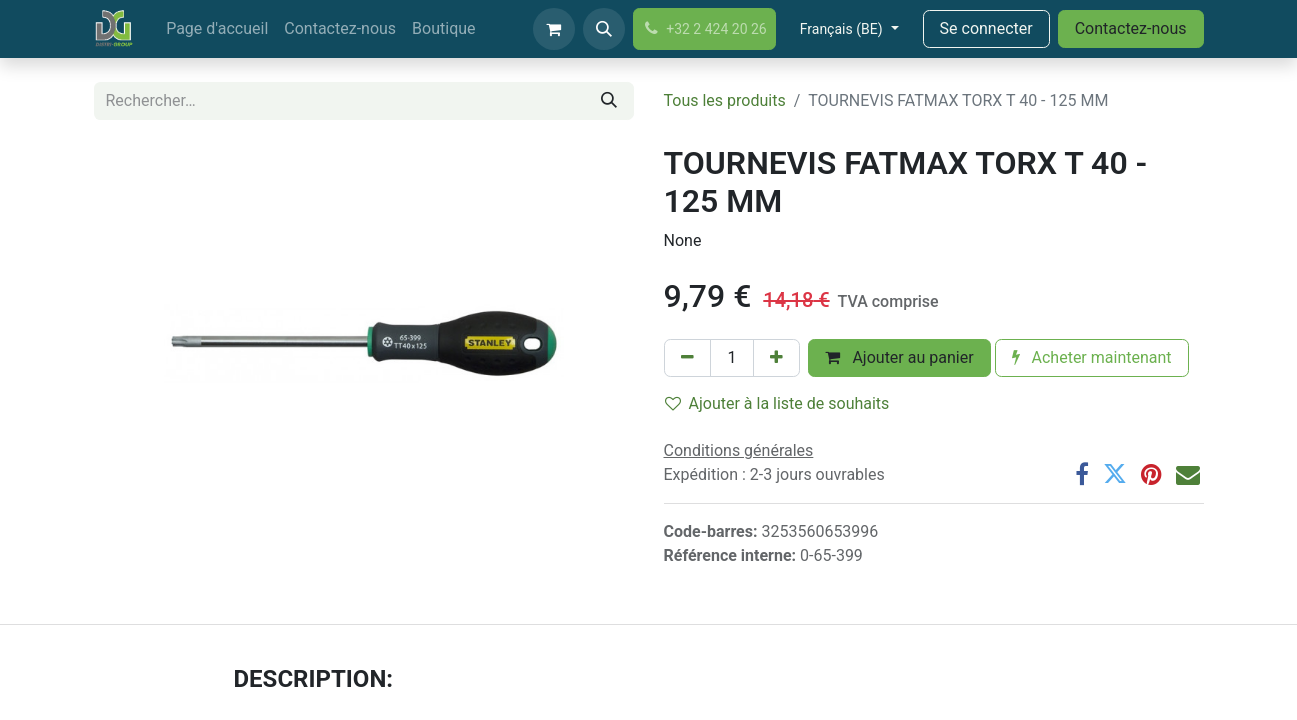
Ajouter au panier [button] (899, 357)
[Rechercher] (609, 101)
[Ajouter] (776, 358)
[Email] (1188, 474)
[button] (604, 29)
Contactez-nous (1131, 28)
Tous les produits (725, 100)
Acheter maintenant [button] (1092, 357)
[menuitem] (217, 29)
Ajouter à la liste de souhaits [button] (777, 403)
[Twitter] (1115, 474)
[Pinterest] (1151, 474)
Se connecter (986, 28)
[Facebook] (1082, 474)
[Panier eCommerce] (554, 29)
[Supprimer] (687, 358)
